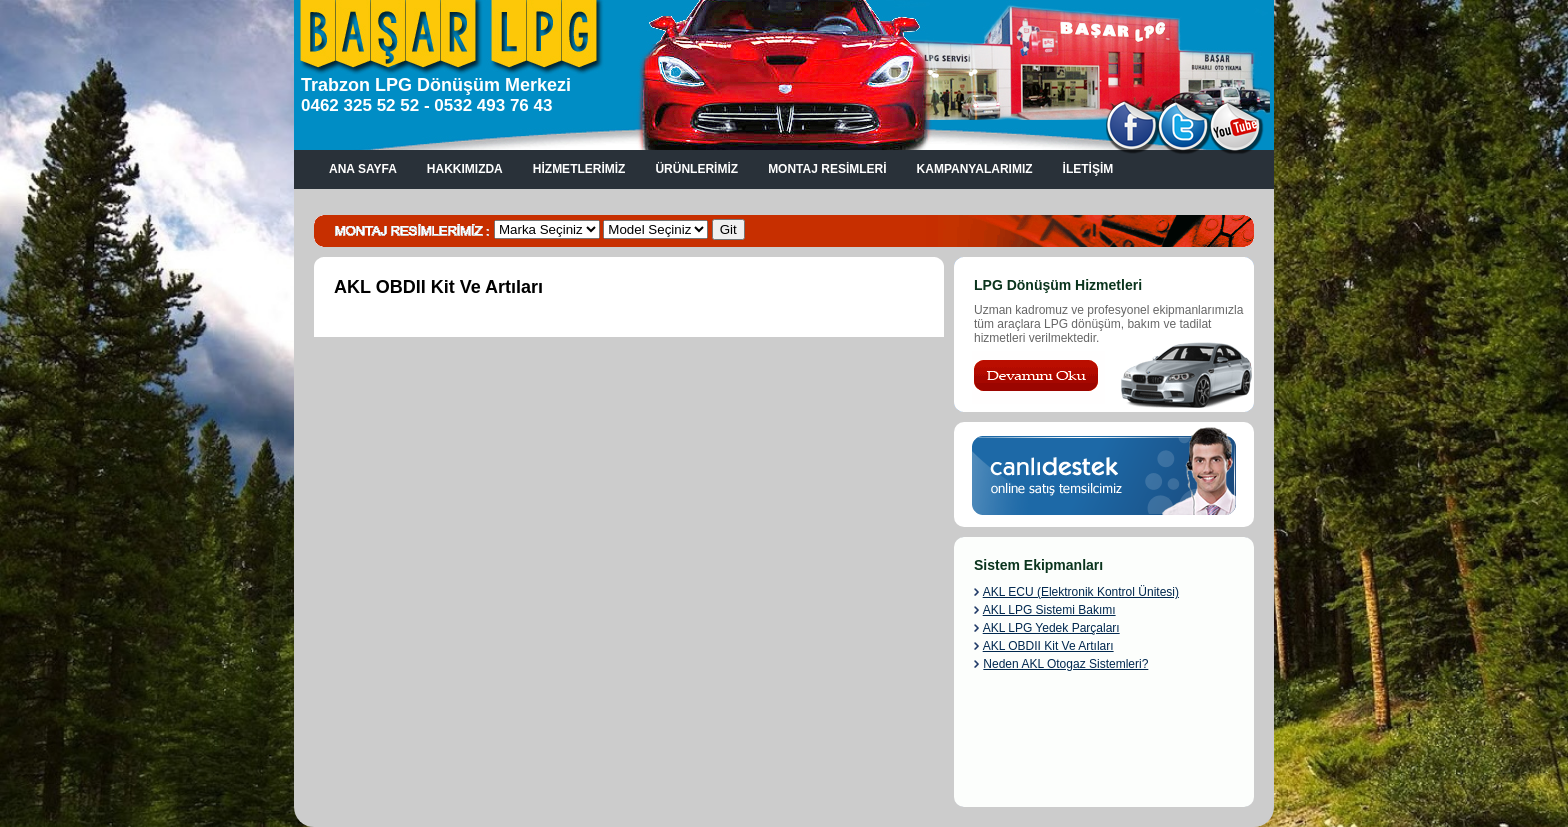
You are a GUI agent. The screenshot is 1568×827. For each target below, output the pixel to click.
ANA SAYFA (363, 169)
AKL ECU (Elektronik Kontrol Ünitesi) (1081, 592)
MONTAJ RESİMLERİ (827, 169)
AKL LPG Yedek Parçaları (1051, 628)
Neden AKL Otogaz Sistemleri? (1065, 664)
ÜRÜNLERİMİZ (696, 169)
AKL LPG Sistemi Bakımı (1049, 610)
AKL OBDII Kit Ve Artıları (1048, 646)
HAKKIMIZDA (465, 169)
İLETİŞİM (1088, 169)
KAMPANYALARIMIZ (975, 169)
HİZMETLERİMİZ (579, 169)
